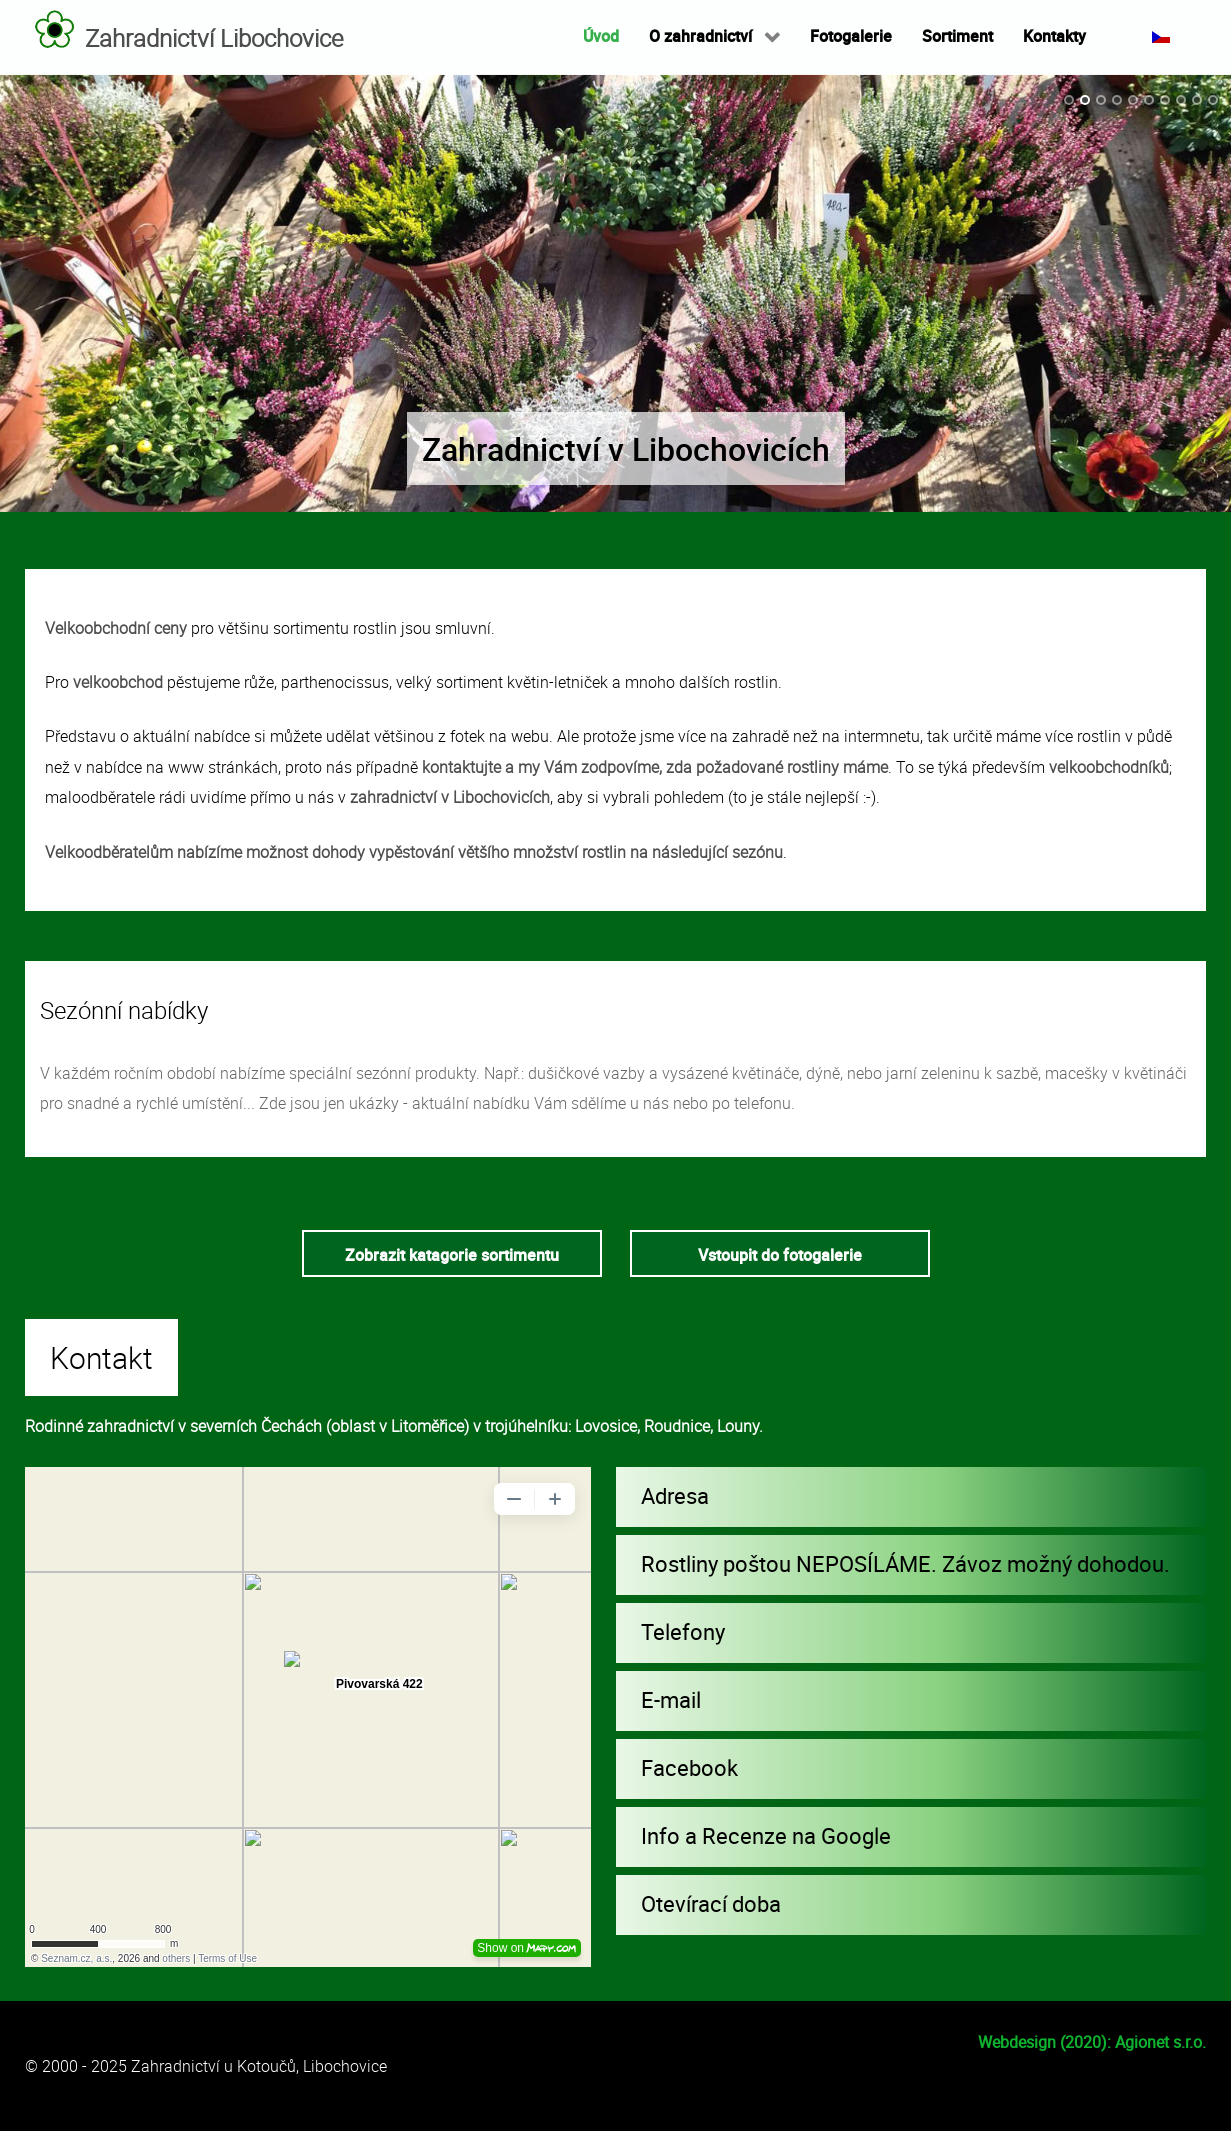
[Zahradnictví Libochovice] (55, 29)
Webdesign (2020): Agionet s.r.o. (1092, 2042)
